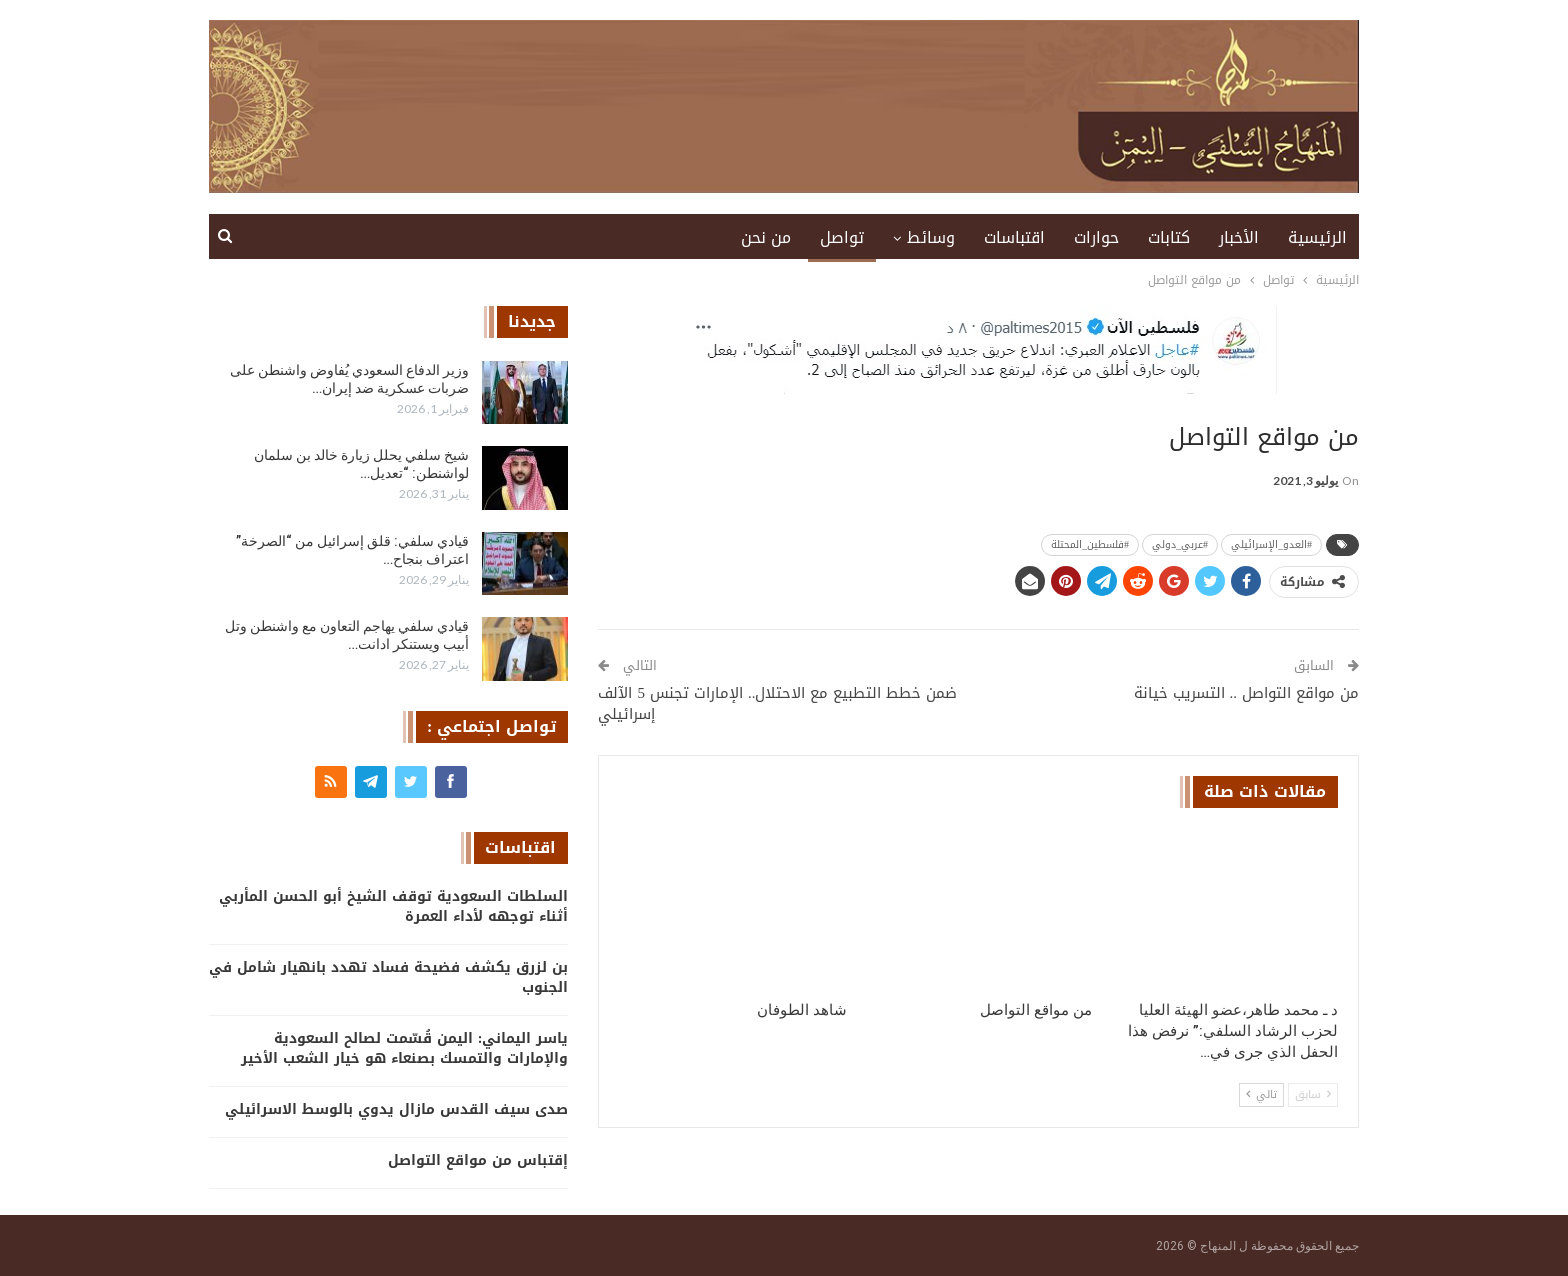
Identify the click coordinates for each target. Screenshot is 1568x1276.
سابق (1313, 1094)
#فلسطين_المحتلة (1090, 544)
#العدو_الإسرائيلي (1271, 544)
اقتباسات (1014, 237)
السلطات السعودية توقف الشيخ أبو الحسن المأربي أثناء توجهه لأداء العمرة (393, 906)
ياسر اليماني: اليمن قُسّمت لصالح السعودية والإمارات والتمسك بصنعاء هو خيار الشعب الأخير (404, 1048)
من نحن (766, 237)
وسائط (931, 237)
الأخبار (1239, 237)
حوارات (1096, 237)
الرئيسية (1317, 237)
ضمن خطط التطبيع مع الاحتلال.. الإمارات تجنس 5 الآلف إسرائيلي (777, 703)
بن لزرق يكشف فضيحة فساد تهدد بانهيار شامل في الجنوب (388, 977)
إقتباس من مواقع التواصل (478, 1160)
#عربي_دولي (1180, 544)
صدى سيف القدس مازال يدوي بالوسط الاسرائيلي (396, 1109)
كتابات (1169, 237)
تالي (1261, 1094)
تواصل (842, 237)
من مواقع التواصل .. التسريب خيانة (1247, 693)
